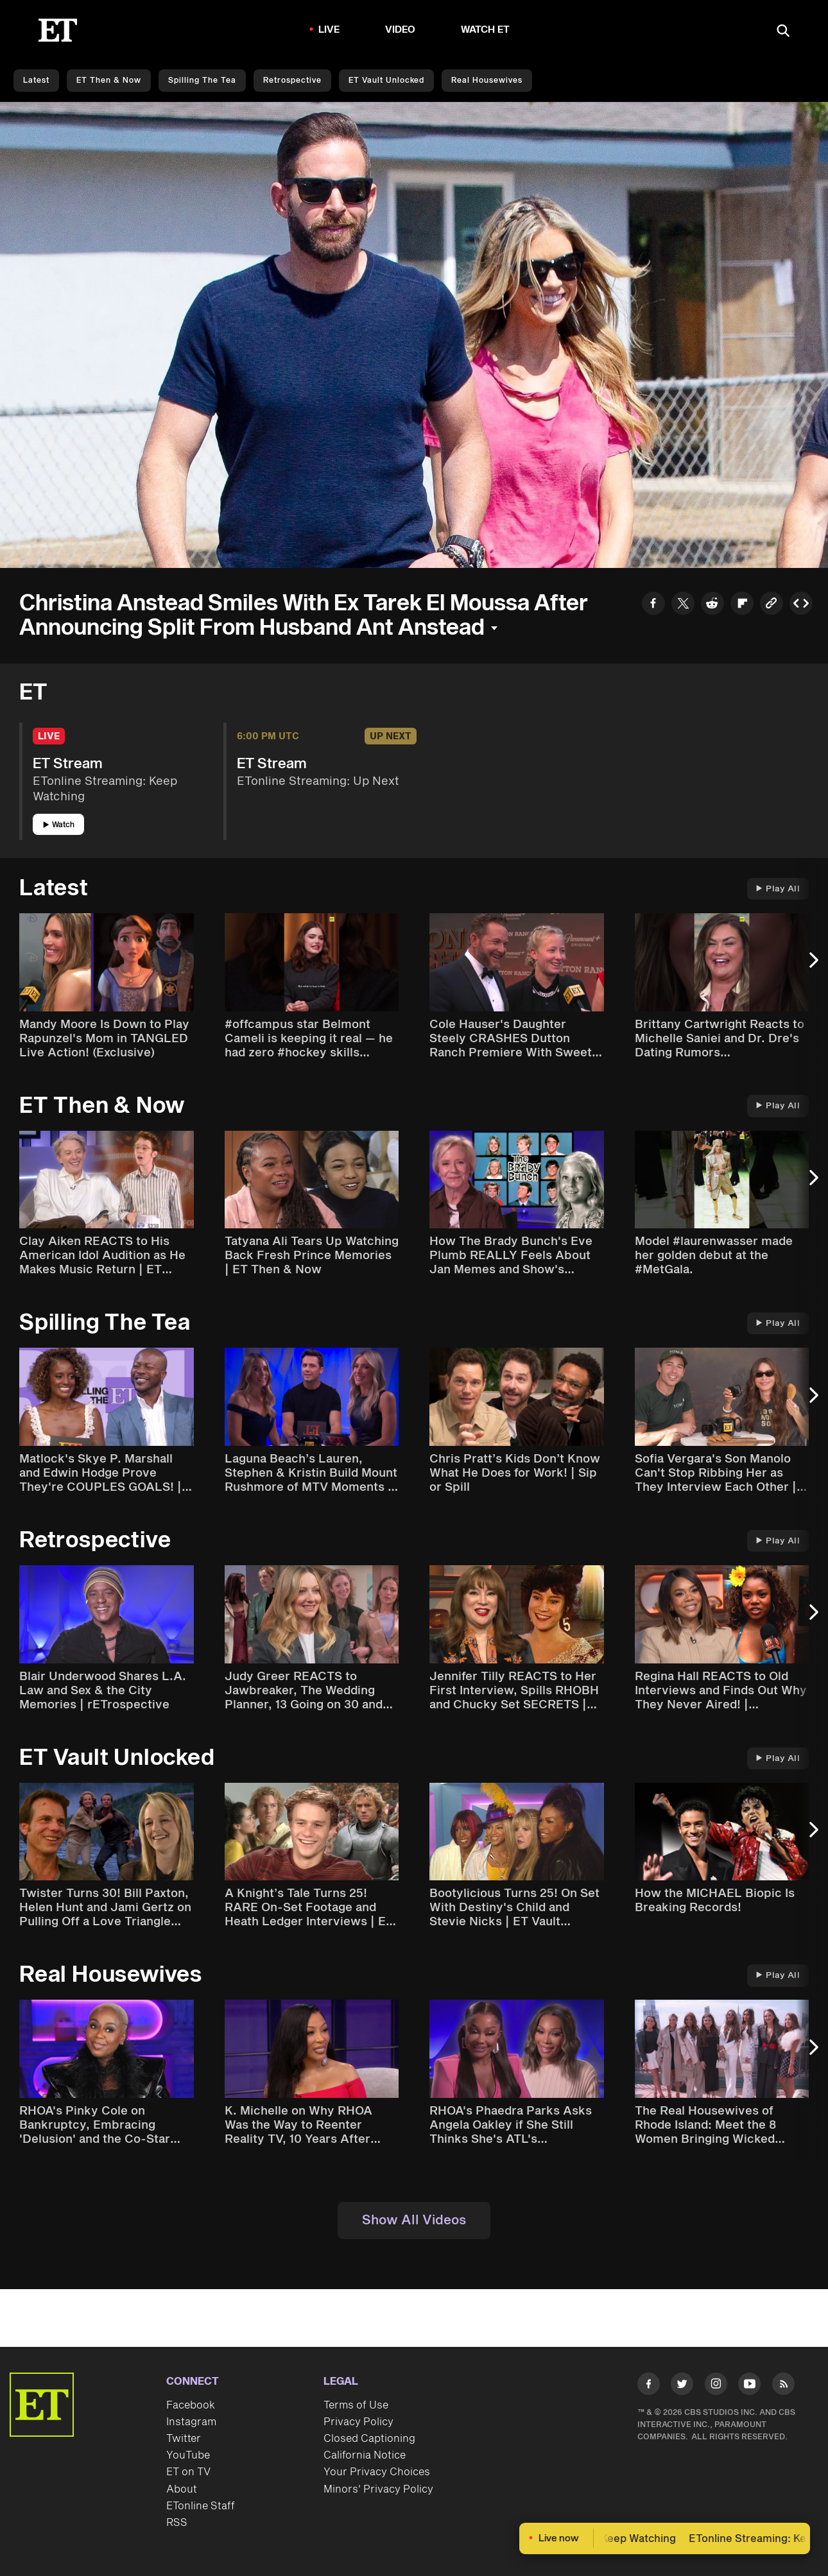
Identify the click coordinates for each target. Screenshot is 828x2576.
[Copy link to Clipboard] (771, 604)
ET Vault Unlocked (386, 80)
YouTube (188, 2455)
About (181, 2489)
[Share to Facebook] (653, 604)
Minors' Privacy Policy (378, 2489)
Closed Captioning (369, 2438)
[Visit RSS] (783, 2386)
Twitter (183, 2438)
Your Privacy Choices (376, 2472)
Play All (778, 888)
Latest (36, 80)
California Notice (364, 2455)
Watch (58, 825)
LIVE (329, 29)
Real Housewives (486, 80)
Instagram (191, 2422)
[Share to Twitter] (683, 604)
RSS (176, 2522)
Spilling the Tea (202, 80)
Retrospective (292, 80)
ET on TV (188, 2472)
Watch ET (485, 29)
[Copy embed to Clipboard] (801, 604)
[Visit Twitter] (682, 2386)
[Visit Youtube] (749, 2386)
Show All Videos (414, 2220)
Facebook (190, 2405)
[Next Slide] (812, 967)
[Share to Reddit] (712, 604)
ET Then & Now (108, 80)
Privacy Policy (358, 2422)
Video (400, 29)
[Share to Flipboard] (742, 604)
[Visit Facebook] (648, 2386)
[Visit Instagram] (716, 2386)
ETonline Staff (200, 2506)
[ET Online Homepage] (58, 30)
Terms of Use (355, 2405)
